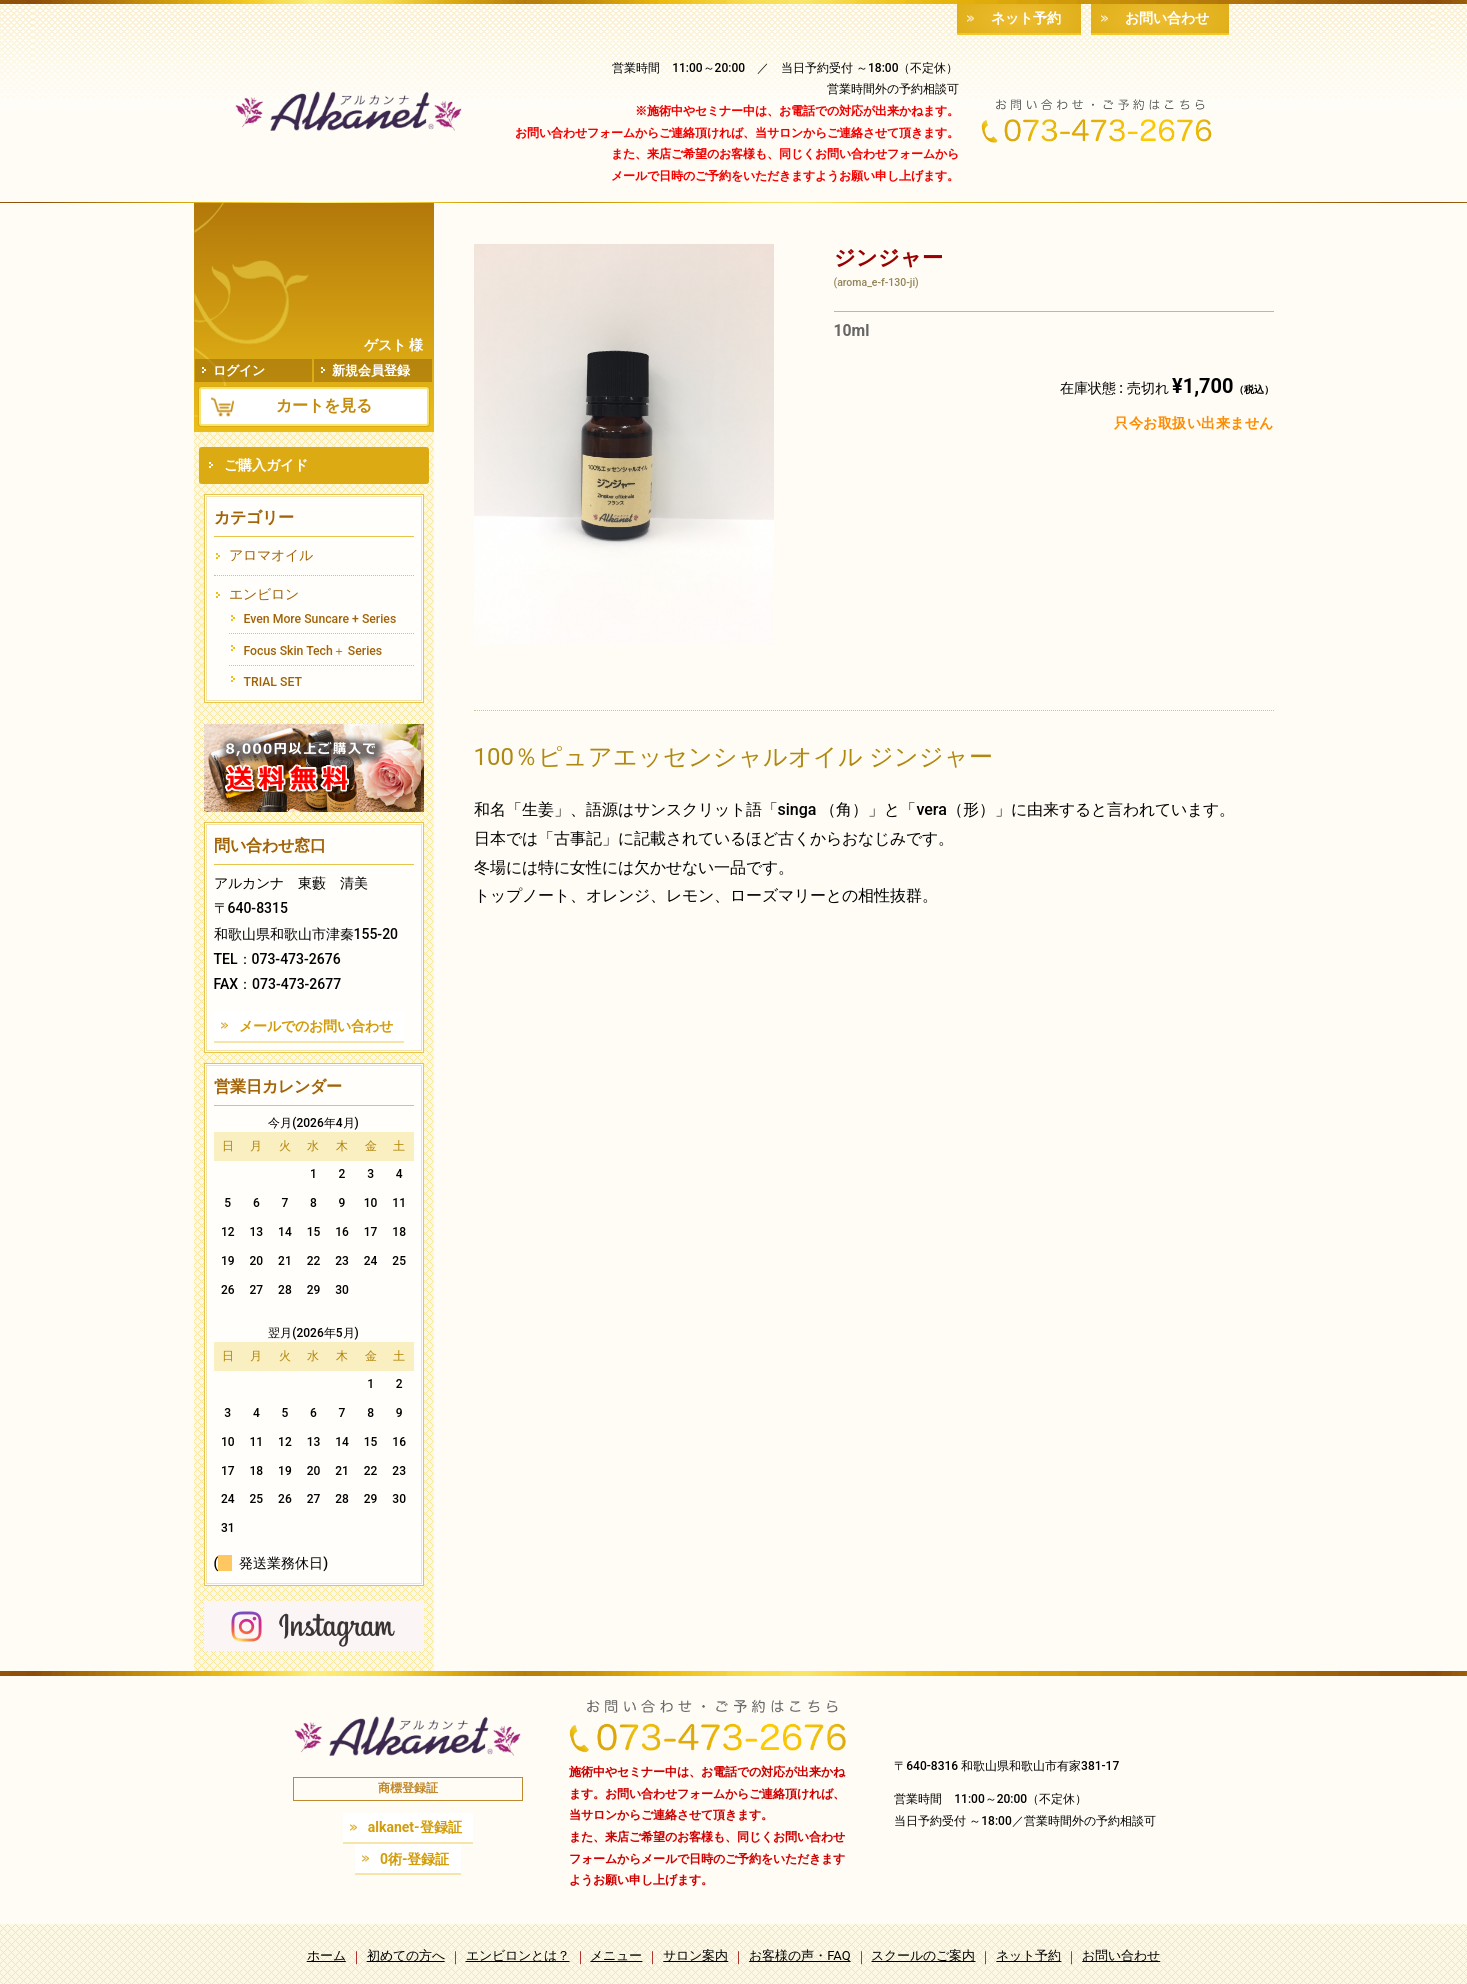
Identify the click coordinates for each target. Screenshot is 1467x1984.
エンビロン (264, 594)
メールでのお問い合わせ (316, 1026)
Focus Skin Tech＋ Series (313, 651)
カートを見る (324, 405)
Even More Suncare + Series (320, 619)
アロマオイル (271, 555)
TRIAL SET (273, 682)
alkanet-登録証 (415, 1827)
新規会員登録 (371, 370)
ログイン (240, 370)
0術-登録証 (415, 1859)
